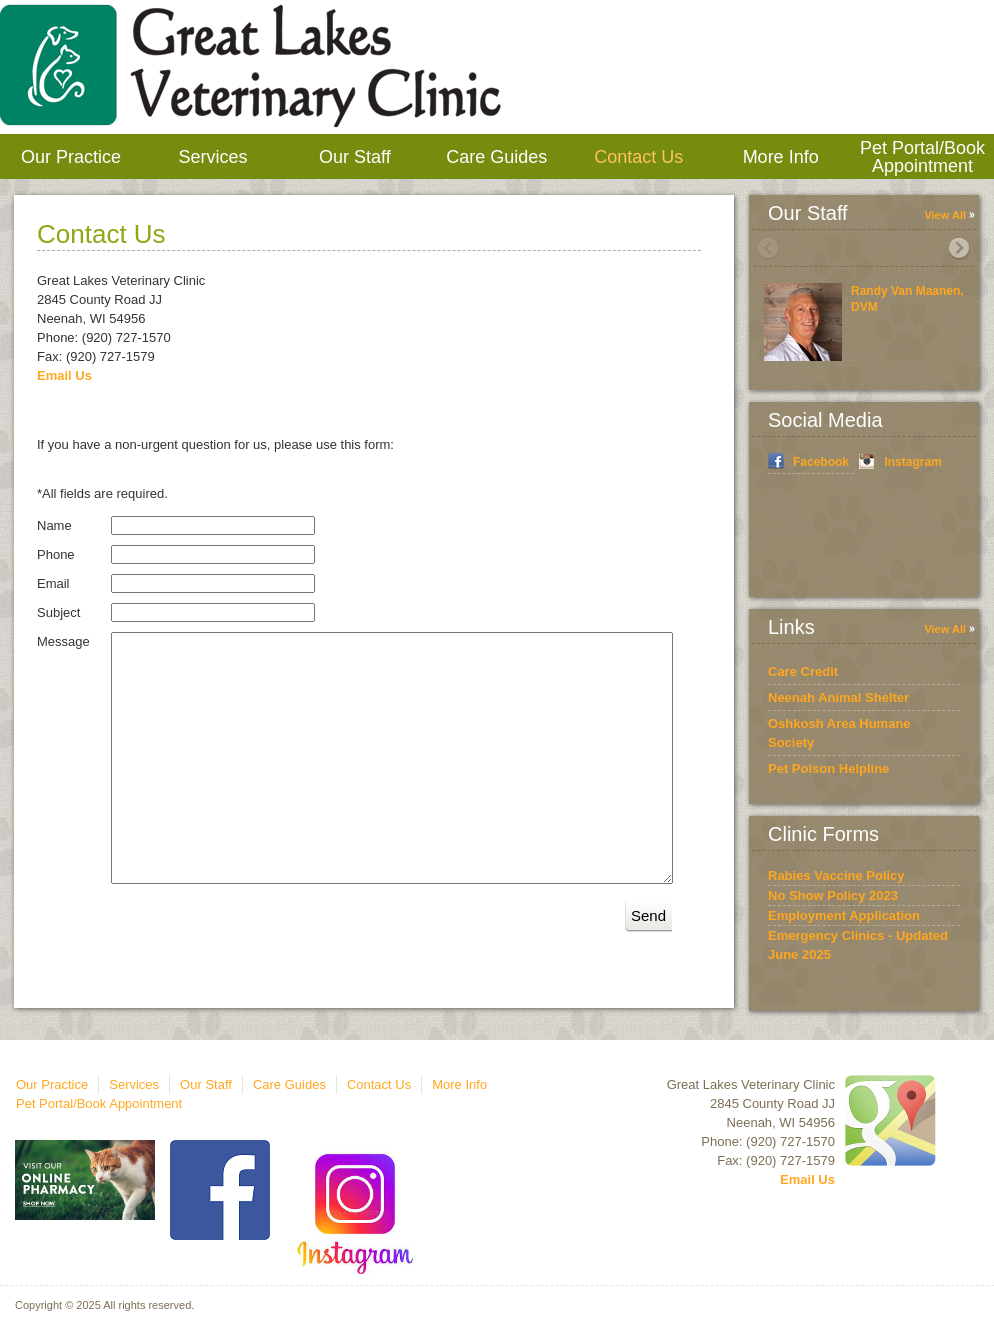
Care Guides (496, 157)
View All (945, 215)
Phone (56, 554)
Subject (58, 612)
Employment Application (844, 915)
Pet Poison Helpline (828, 768)
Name (54, 525)
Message (63, 641)
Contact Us (638, 157)
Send (648, 915)
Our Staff (355, 157)
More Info (781, 157)
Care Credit (803, 671)
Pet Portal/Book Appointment (922, 157)
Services (212, 157)
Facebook (821, 462)
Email (53, 583)
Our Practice (71, 157)
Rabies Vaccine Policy (836, 875)
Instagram (912, 462)
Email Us (64, 375)
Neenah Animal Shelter (838, 697)
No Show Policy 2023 (833, 895)
